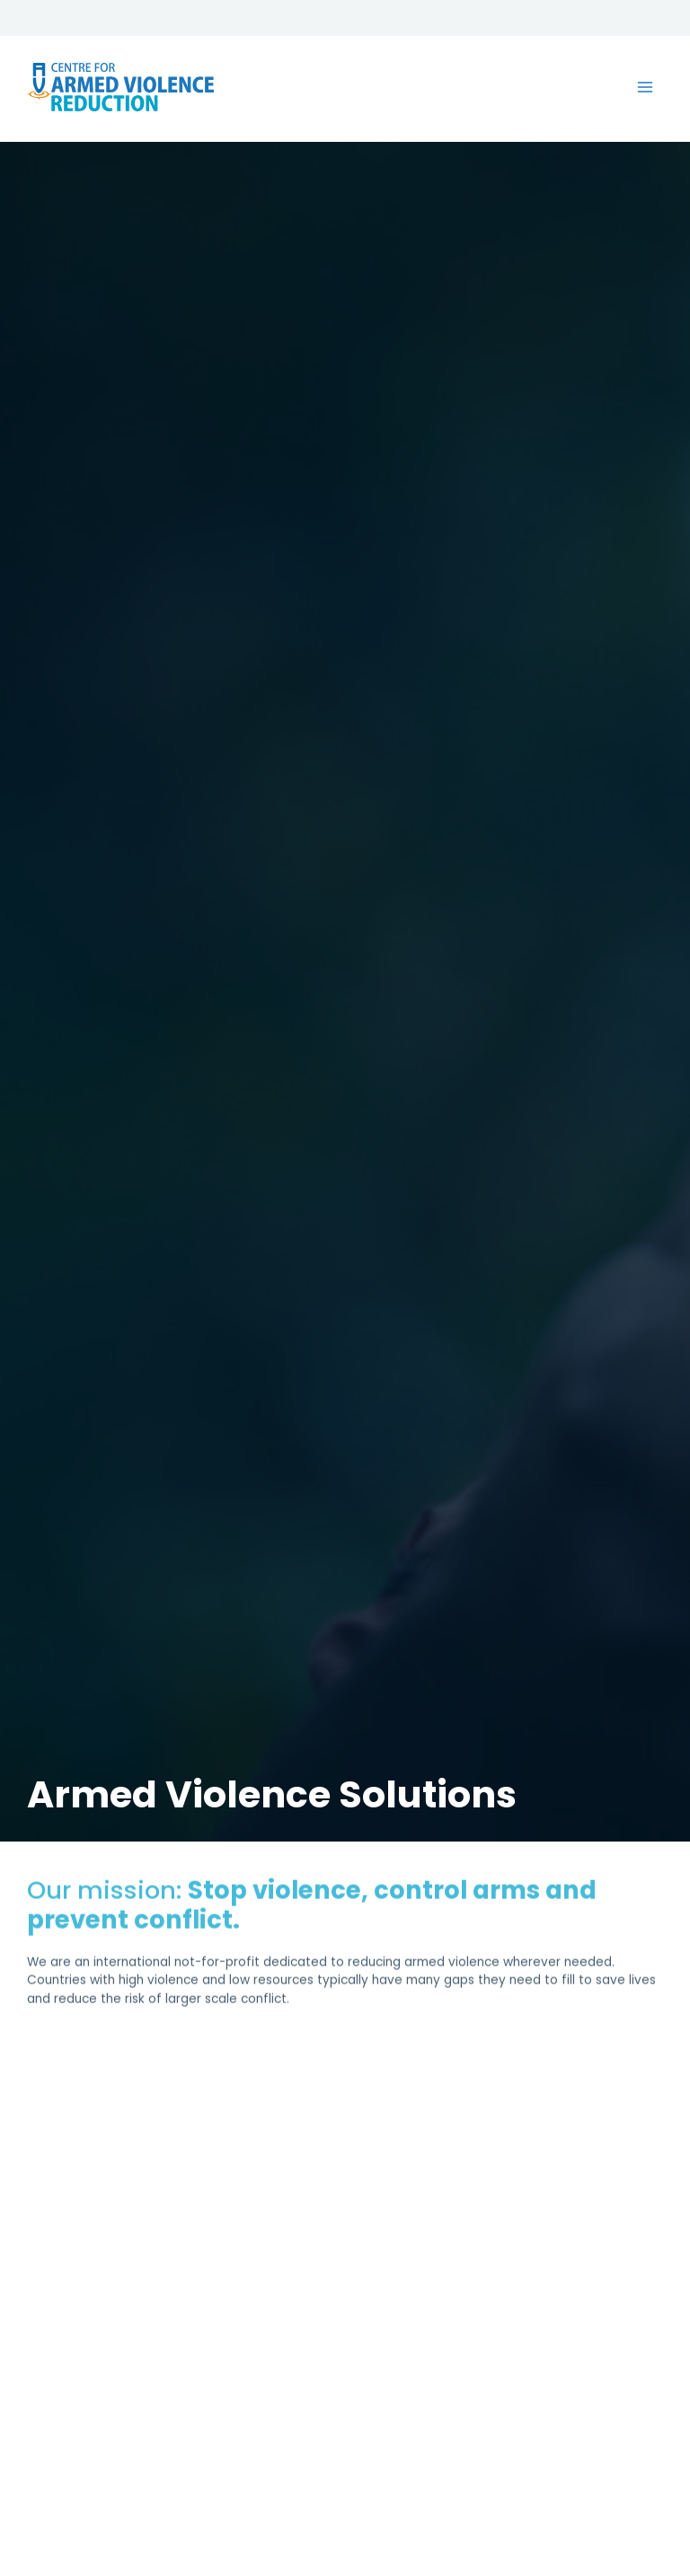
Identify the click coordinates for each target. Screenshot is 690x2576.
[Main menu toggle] (645, 93)
